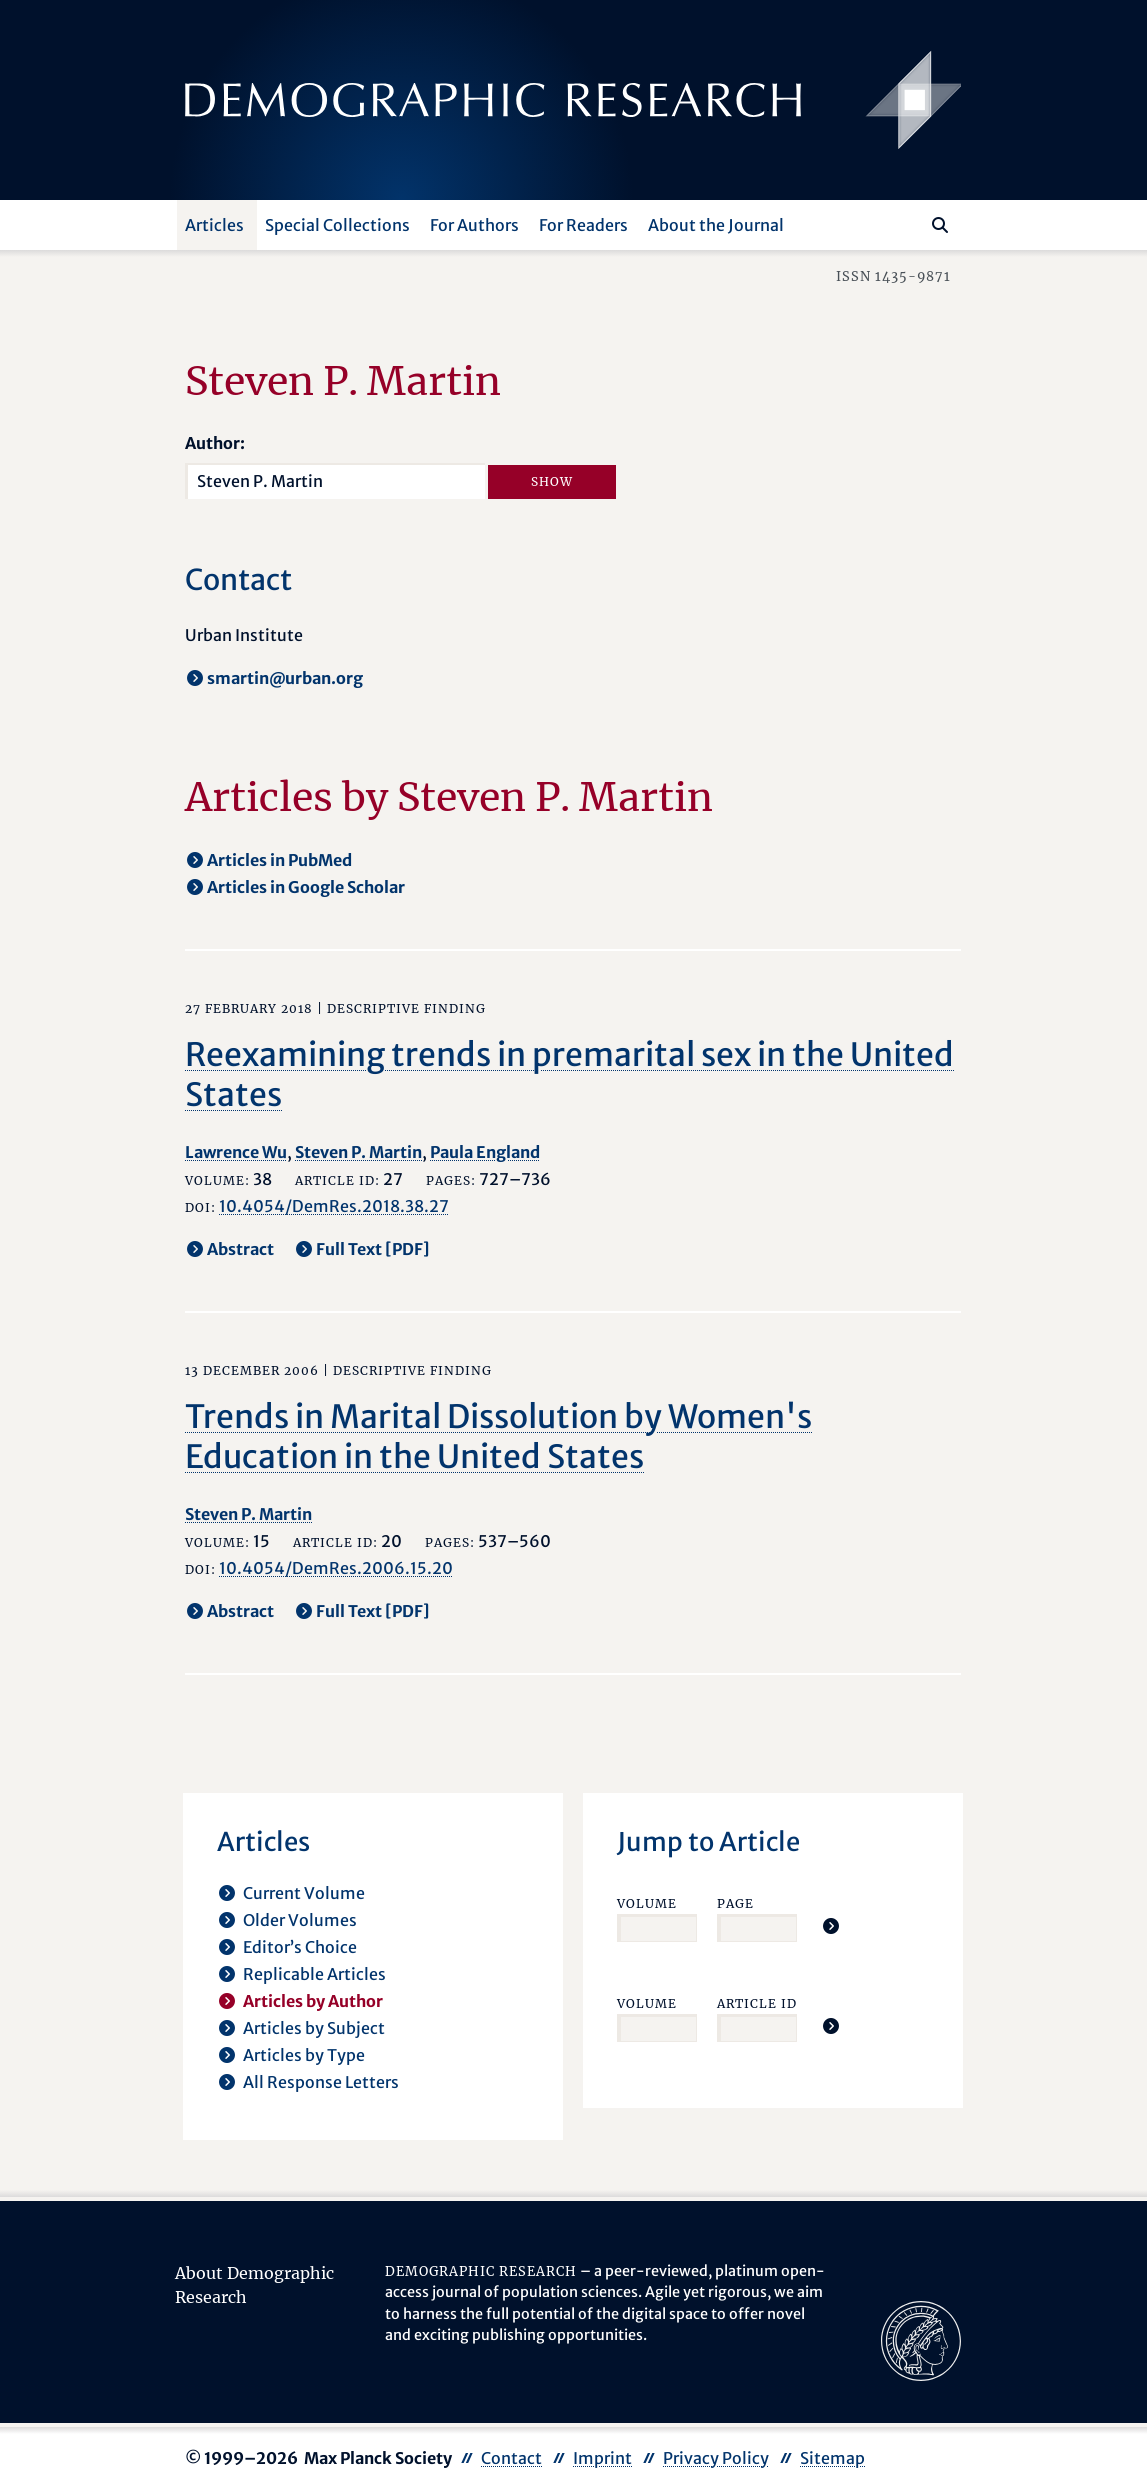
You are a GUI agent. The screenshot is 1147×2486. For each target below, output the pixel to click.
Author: (215, 443)
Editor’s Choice (300, 1947)
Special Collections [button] (337, 225)
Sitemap (832, 2458)
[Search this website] (910, 223)
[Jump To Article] (831, 1926)
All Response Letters (321, 2082)
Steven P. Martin (358, 1152)
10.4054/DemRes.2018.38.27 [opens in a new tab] (334, 1206)
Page (735, 1903)
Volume (647, 1903)
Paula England (485, 1152)
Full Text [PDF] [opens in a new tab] (373, 1249)
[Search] (940, 225)
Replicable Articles (314, 1974)
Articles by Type (304, 2055)
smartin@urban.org (285, 678)
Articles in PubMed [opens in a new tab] (279, 860)
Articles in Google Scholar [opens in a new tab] (306, 887)
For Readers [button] (583, 225)
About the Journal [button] (716, 225)
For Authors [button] (474, 225)
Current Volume (304, 1893)
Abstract (240, 1249)
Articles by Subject (314, 2028)
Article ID (757, 2003)
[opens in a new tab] (921, 2339)
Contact (511, 2458)
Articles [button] (214, 225)
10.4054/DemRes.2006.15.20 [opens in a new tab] (336, 1568)
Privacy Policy (716, 2458)
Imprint (602, 2458)
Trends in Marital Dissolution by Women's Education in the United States (498, 1437)
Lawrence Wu (236, 1152)
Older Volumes (300, 1920)
